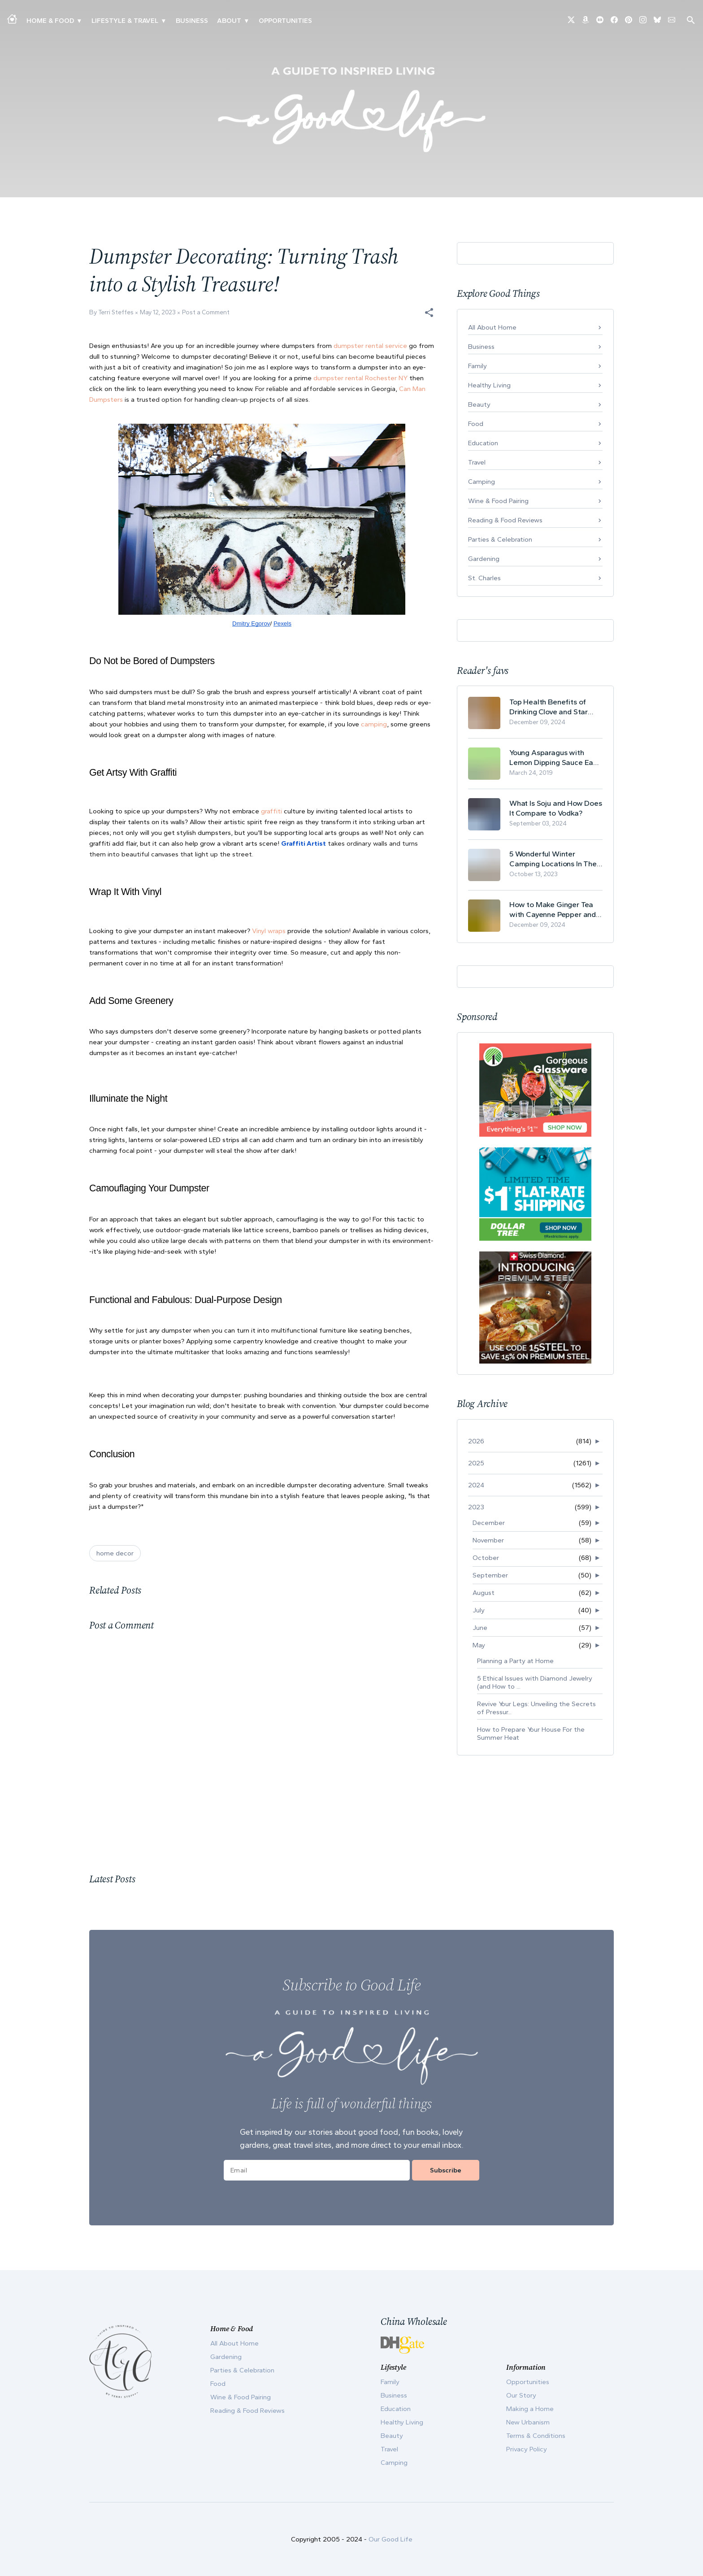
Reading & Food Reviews (505, 520)
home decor (115, 1553)
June (480, 1628)
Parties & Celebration (500, 539)
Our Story (521, 2395)
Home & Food (50, 21)
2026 (476, 1441)
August (484, 1593)
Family (477, 366)
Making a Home (530, 2409)
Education (483, 443)
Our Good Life (390, 2539)
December (489, 1523)
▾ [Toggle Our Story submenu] (246, 20)
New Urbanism (528, 2422)
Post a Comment (206, 312)
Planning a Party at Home (515, 1661)
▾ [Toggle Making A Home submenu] (79, 20)
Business (192, 21)
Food (475, 424)
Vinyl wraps (269, 931)
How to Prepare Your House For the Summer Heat (531, 1733)
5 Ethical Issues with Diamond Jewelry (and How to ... (534, 1682)
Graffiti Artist (303, 843)
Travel (477, 462)
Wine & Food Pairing (498, 501)
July (479, 1610)
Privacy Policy (526, 2449)
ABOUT (229, 21)
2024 (476, 1485)
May (479, 1645)
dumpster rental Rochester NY (360, 378)
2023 (476, 1507)
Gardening (483, 559)
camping (374, 724)
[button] (429, 312)
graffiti (271, 811)
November (488, 1540)
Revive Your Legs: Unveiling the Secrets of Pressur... (536, 1708)
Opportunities (285, 21)
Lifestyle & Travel (124, 21)
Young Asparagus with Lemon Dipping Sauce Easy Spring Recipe (555, 757)
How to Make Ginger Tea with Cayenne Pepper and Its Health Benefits (552, 909)
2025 (476, 1463)
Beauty (479, 404)
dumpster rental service (370, 346)
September (490, 1575)
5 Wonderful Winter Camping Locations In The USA (553, 859)
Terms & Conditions (535, 2436)
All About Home (492, 327)
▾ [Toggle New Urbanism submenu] (163, 20)
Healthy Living (489, 385)
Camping (481, 482)
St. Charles (484, 578)
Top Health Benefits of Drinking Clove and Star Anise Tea (548, 707)
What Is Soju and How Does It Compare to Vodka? (555, 808)
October (486, 1558)
